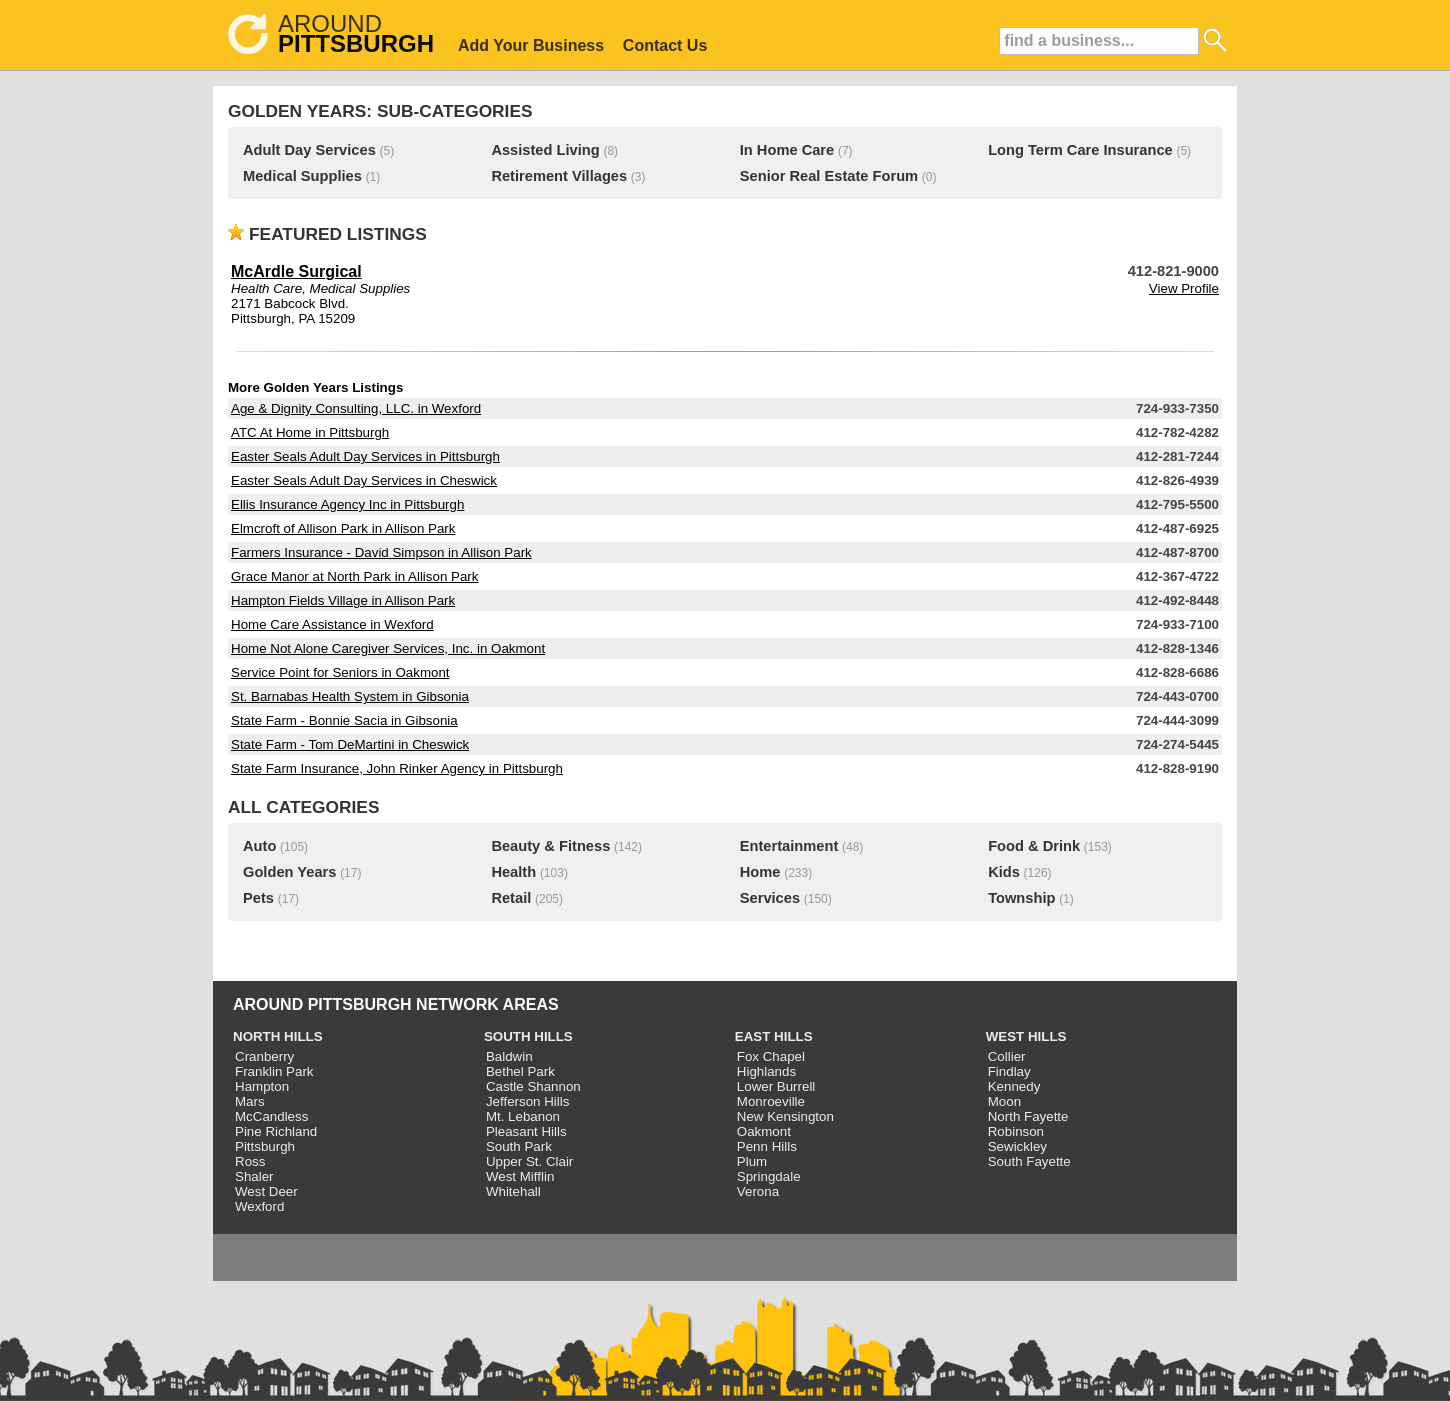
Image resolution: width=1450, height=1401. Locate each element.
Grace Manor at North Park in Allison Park (354, 576)
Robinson (1016, 1131)
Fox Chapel (771, 1056)
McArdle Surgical (296, 271)
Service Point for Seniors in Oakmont (340, 672)
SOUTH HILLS (528, 1036)
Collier (1007, 1056)
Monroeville (771, 1101)
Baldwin (509, 1056)
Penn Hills (767, 1146)
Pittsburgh (265, 1146)
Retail (511, 898)
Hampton (262, 1086)
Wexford (259, 1206)
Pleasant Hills (526, 1131)
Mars (250, 1101)
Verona (758, 1191)
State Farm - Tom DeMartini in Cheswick (350, 744)
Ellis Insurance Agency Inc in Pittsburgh (347, 504)
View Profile (1184, 288)
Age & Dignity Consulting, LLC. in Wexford (356, 408)
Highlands (766, 1071)
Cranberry (264, 1056)
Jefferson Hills (527, 1101)
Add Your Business (531, 45)
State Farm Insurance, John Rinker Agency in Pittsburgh (397, 768)
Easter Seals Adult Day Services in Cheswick (364, 480)
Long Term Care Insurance (1080, 150)
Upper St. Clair (529, 1161)
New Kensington (785, 1116)
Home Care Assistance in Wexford (332, 624)
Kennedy (1014, 1086)
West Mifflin (520, 1176)
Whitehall (513, 1191)
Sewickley (1017, 1146)
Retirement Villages (559, 176)
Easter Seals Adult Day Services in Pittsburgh (365, 456)
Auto (259, 846)
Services (770, 898)
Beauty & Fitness (550, 846)
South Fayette (1029, 1161)
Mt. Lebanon (523, 1116)
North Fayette (1028, 1116)
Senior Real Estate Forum (829, 176)
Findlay (1009, 1071)
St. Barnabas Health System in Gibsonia (350, 696)
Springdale (769, 1176)
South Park (519, 1146)
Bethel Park (520, 1071)
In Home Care (787, 150)
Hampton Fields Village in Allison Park (343, 600)
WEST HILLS (1026, 1036)
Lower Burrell (776, 1086)
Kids (1004, 872)
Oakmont (764, 1131)
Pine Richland (276, 1131)
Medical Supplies (302, 176)
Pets (258, 898)
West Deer (266, 1191)
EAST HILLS (774, 1036)
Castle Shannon (533, 1086)
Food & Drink (1034, 846)
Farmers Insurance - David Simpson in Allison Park (381, 552)
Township (1021, 898)
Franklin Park (274, 1071)
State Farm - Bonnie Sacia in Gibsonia (344, 720)
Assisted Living (545, 150)
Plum (752, 1161)
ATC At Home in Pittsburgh (310, 432)
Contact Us (665, 45)
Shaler (254, 1176)
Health (513, 872)
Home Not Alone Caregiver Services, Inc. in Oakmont (388, 648)
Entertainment (789, 846)
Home (760, 872)
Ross (250, 1161)
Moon (1004, 1101)
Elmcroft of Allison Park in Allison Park (343, 528)
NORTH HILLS (278, 1036)
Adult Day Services (309, 150)
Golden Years (289, 872)
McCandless (271, 1116)
